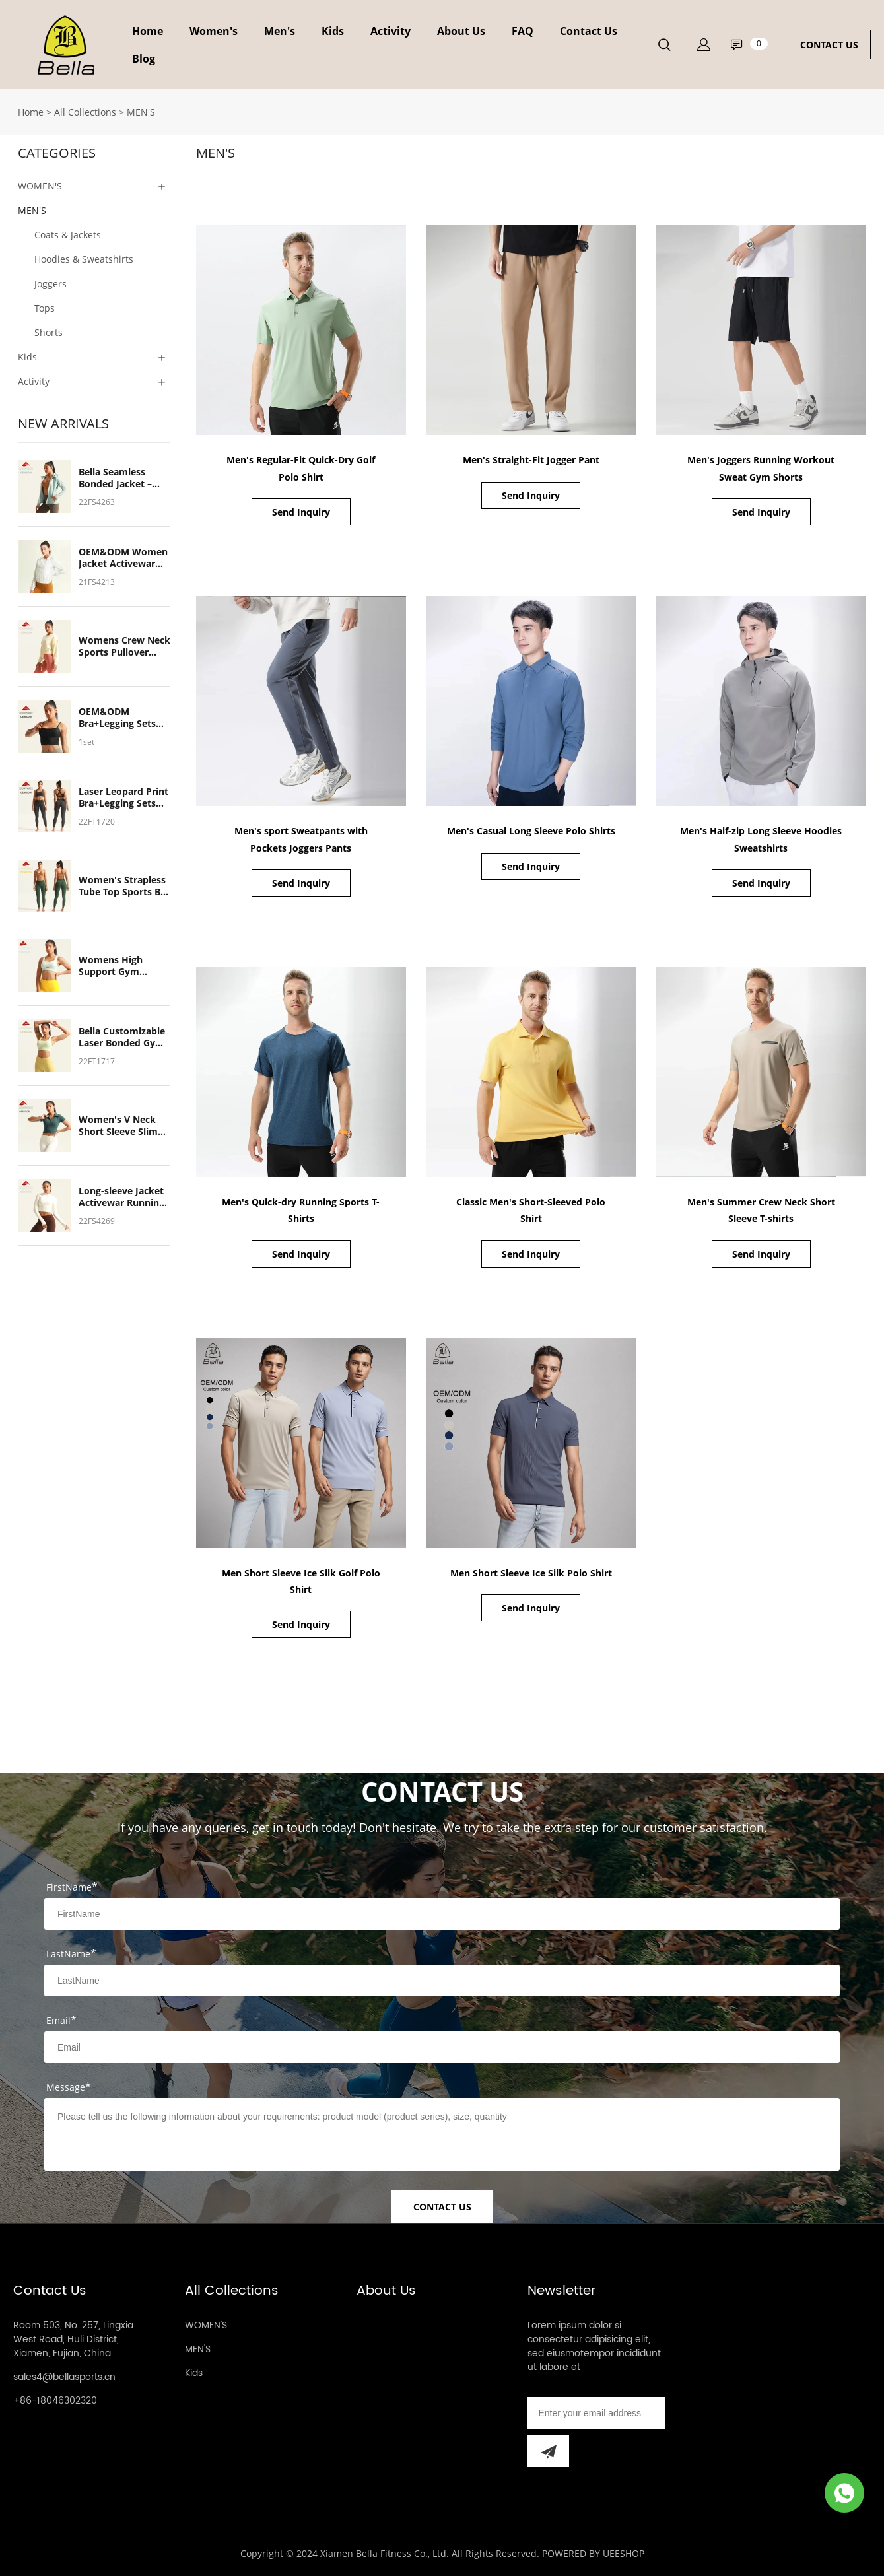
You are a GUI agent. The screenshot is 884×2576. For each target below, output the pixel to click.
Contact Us (588, 31)
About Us (461, 31)
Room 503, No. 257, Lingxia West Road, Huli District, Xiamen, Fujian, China (73, 2339)
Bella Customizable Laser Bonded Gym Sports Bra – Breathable (122, 1037)
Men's (279, 31)
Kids (333, 31)
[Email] (596, 2413)
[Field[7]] (442, 1914)
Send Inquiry (301, 512)
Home (147, 31)
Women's (213, 31)
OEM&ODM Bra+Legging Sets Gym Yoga (117, 717)
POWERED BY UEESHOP (593, 2553)
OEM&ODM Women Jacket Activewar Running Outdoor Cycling (123, 558)
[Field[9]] (442, 2047)
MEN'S (141, 112)
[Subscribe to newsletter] (548, 2451)
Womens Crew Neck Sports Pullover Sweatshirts (124, 646)
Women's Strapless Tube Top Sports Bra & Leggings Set (124, 886)
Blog (143, 58)
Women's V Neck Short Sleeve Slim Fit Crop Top (118, 1125)
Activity (390, 31)
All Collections (85, 112)
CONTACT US (829, 44)
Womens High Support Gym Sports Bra (111, 966)
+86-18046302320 (55, 2400)
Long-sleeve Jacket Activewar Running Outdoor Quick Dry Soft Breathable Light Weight (122, 1197)
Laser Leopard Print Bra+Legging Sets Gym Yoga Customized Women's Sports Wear (123, 797)
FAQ (522, 31)
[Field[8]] (442, 1980)
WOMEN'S (40, 186)
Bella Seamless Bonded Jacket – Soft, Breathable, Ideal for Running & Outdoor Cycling (123, 478)
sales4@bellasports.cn (64, 2377)
